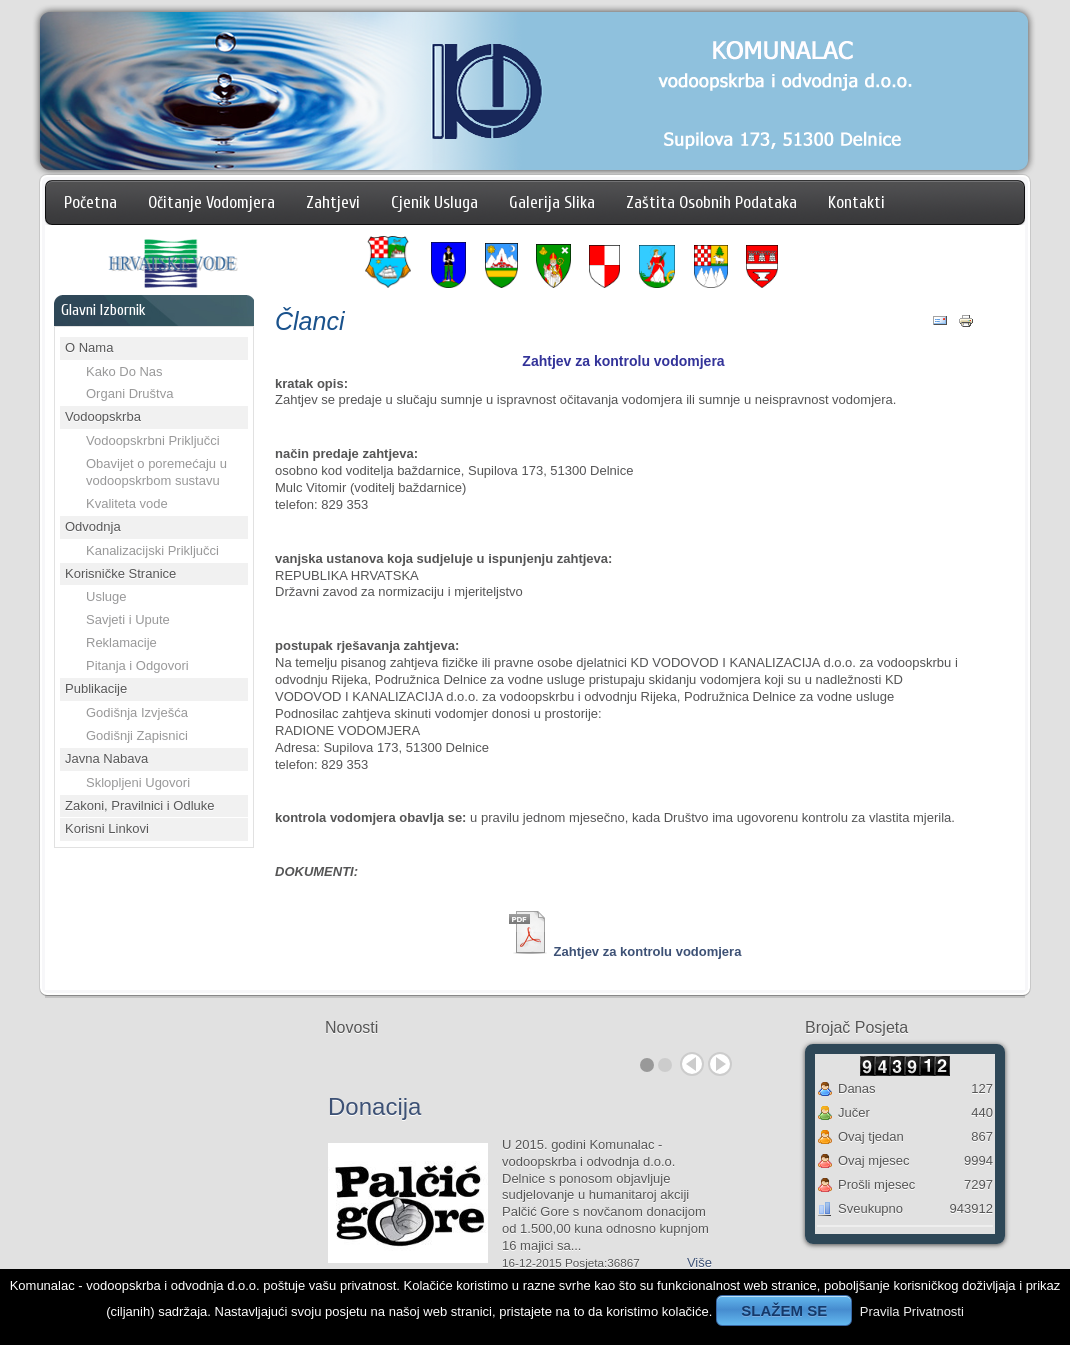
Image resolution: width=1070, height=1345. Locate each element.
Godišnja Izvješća (137, 712)
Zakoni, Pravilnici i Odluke (140, 805)
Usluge (106, 596)
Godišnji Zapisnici (137, 735)
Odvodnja (93, 526)
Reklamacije (121, 642)
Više (699, 1262)
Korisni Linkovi (107, 828)
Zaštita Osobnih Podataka (711, 202)
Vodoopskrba (103, 416)
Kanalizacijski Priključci (152, 550)
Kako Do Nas (124, 371)
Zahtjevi (333, 202)
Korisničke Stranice (120, 573)
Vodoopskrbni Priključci (153, 440)
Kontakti (856, 202)
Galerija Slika (552, 202)
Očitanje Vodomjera (211, 202)
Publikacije (96, 688)
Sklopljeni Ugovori (138, 782)
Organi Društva (129, 393)
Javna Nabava (106, 758)
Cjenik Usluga (434, 202)
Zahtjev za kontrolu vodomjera (648, 951)
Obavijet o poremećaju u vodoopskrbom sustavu (156, 472)
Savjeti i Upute (128, 619)
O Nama (89, 347)
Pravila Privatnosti (912, 1311)
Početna (90, 202)
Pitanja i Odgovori (137, 665)
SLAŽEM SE (784, 1310)
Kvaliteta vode (127, 503)
